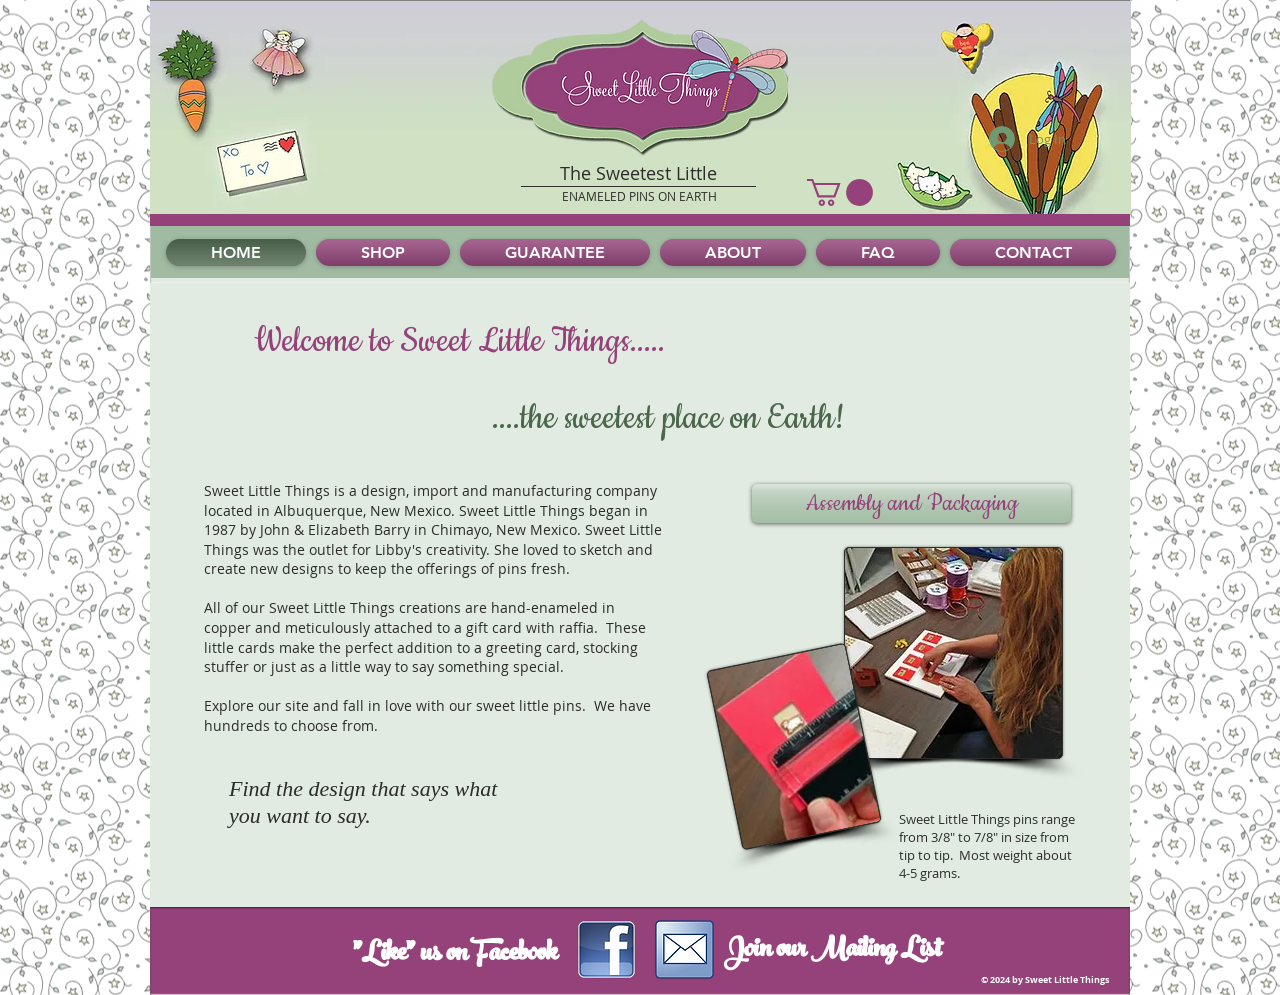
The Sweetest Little (638, 173)
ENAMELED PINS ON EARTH (639, 196)
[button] (840, 192)
